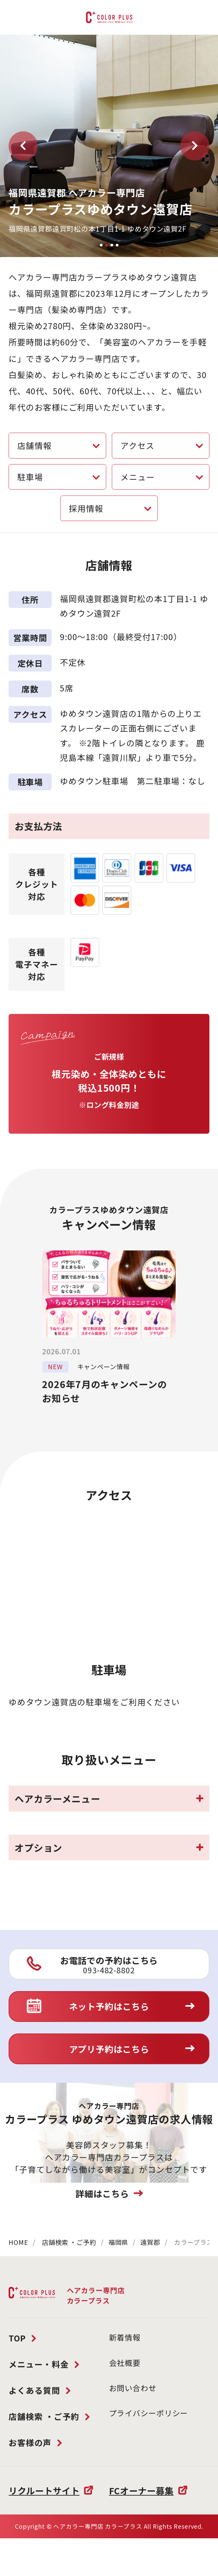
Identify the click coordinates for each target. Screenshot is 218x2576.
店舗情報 (34, 445)
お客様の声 (30, 2442)
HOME (18, 2242)
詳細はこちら (102, 2193)
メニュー (137, 477)
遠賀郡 (150, 2242)
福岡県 (118, 2242)
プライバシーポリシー (148, 2413)
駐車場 (30, 477)
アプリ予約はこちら (109, 2048)
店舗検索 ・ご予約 (69, 2242)
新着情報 (125, 2337)
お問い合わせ (132, 2387)
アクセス (137, 445)
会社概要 (125, 2362)
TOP (17, 2338)
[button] (23, 146)
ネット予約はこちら (109, 2006)
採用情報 (86, 508)
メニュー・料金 (38, 2364)
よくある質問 (34, 2390)
